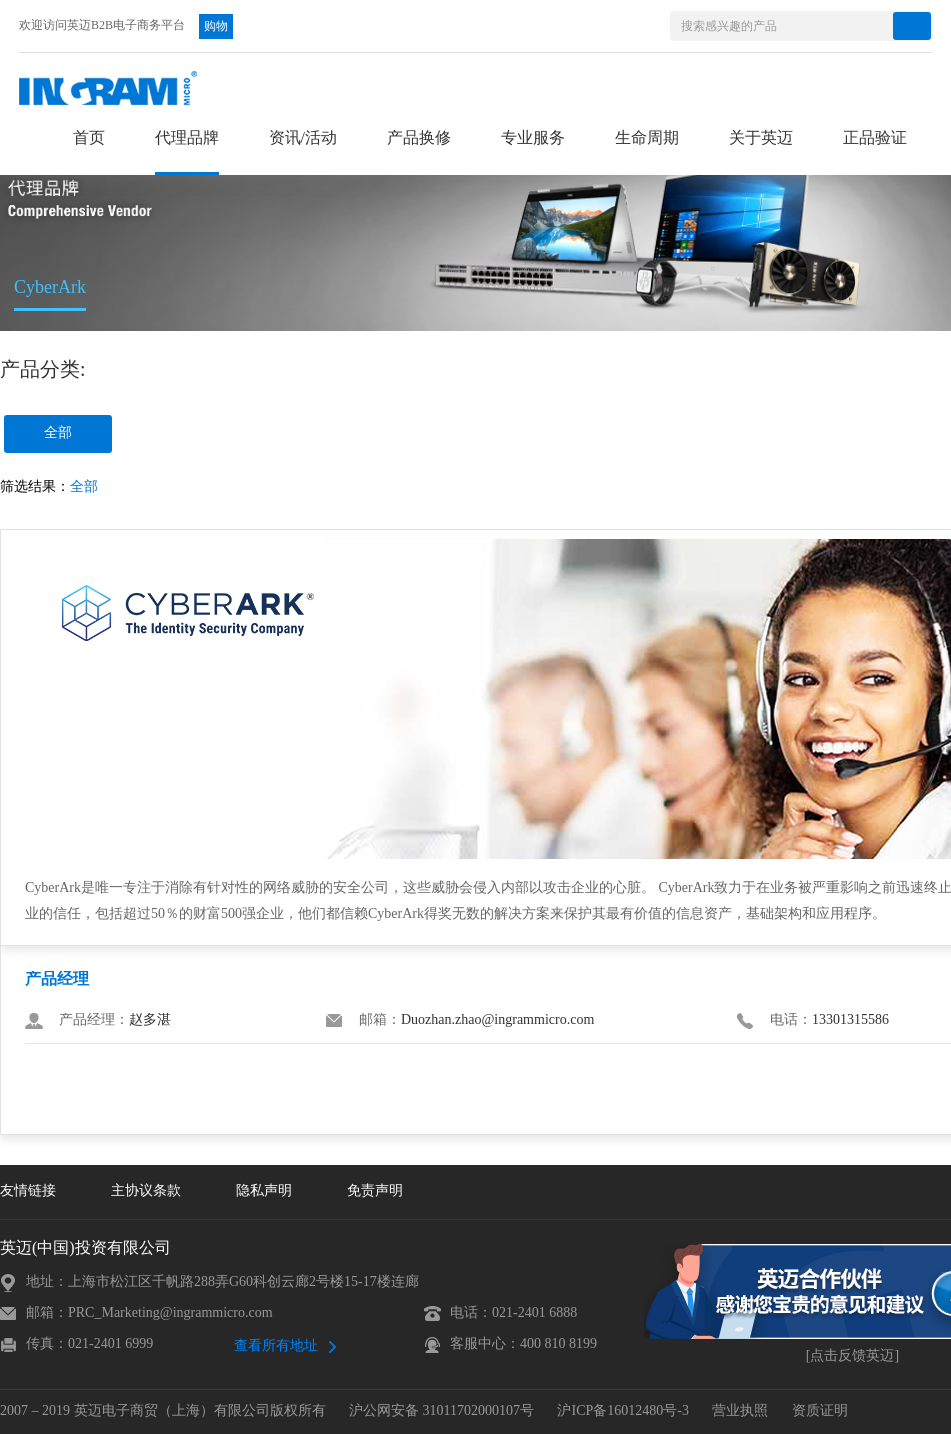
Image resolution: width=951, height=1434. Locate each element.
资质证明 (820, 1411)
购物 (216, 26)
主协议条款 (146, 1191)
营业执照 (740, 1411)
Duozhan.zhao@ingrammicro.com (497, 1020)
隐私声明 (264, 1191)
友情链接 (28, 1191)
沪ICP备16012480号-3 (622, 1411)
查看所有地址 (276, 1346)
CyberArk (50, 288)
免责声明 (375, 1191)
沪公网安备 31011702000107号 (441, 1411)
